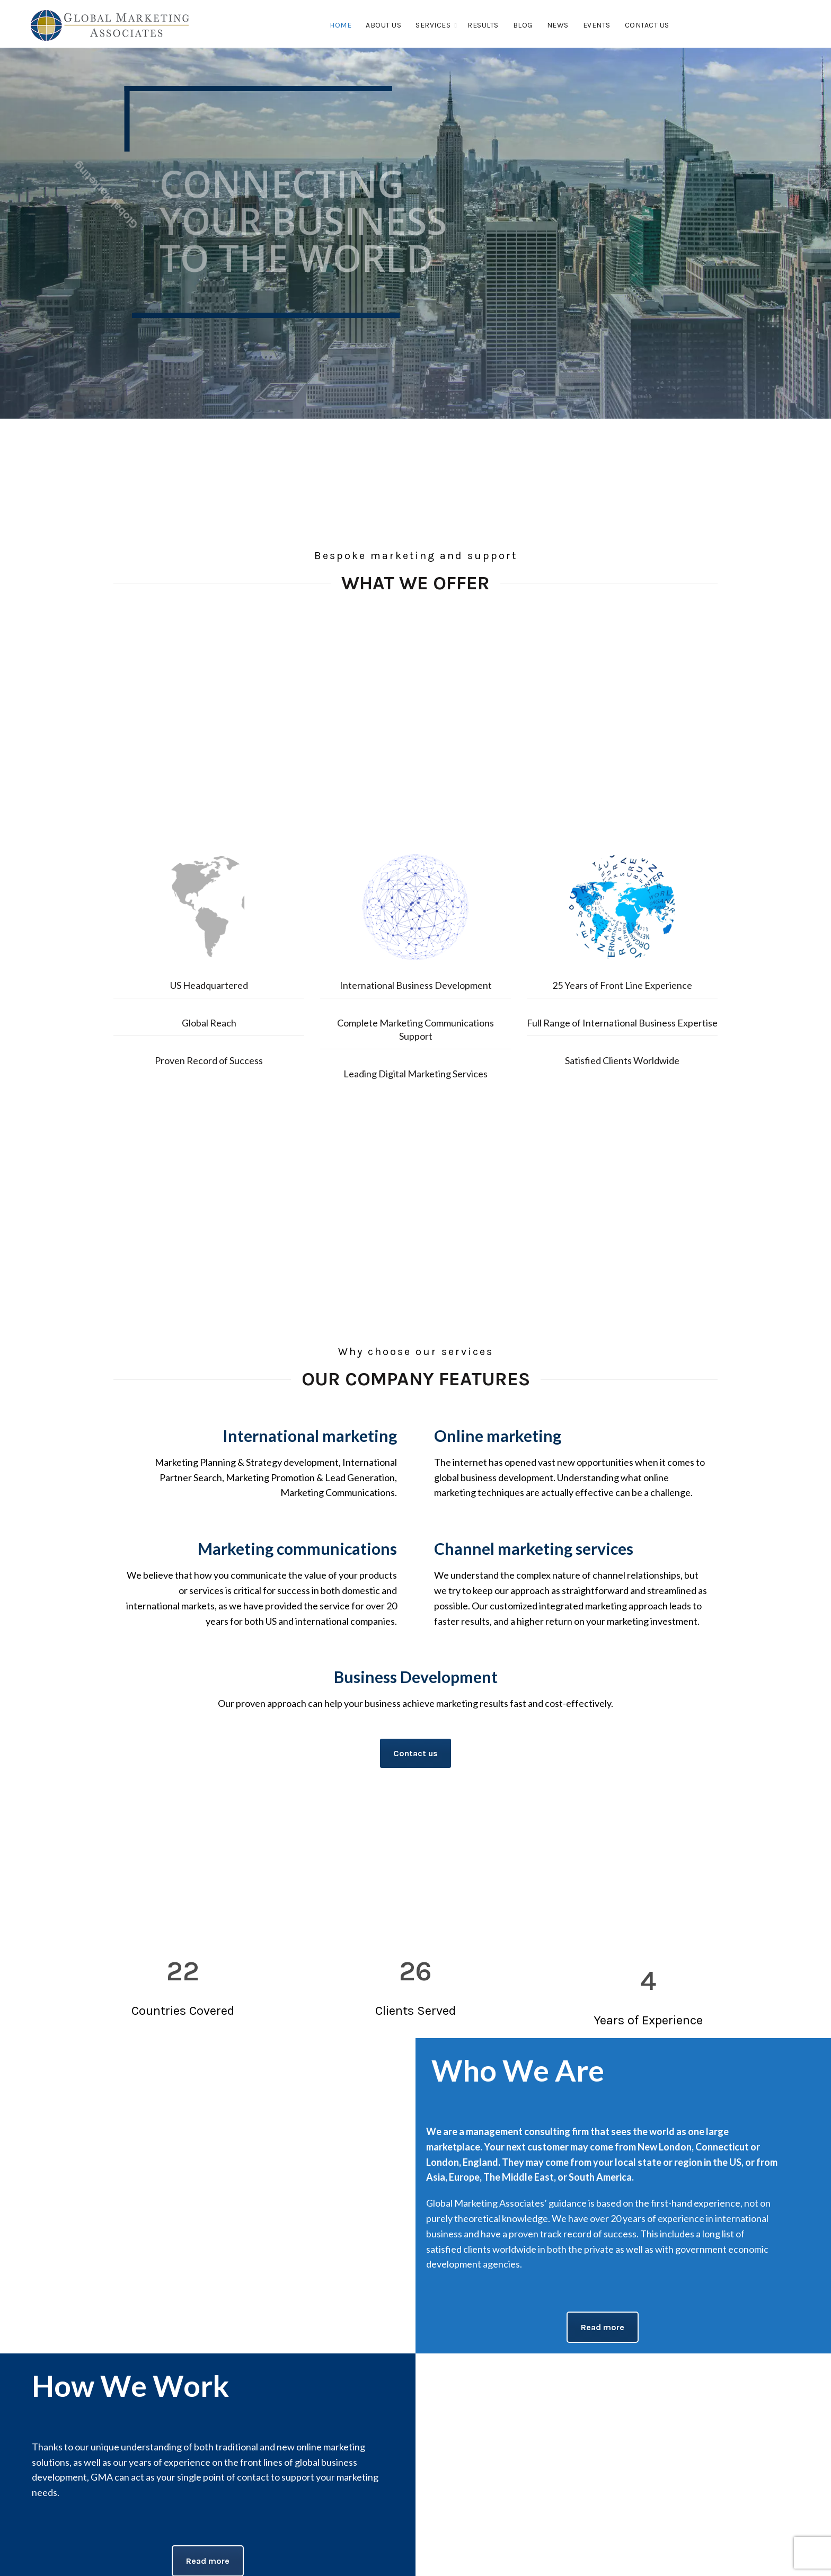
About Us (383, 25)
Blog (523, 25)
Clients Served (415, 2010)
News (558, 25)
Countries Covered (182, 2010)
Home (340, 25)
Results (483, 25)
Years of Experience (648, 2020)
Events (597, 25)
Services (432, 25)
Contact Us (647, 25)
